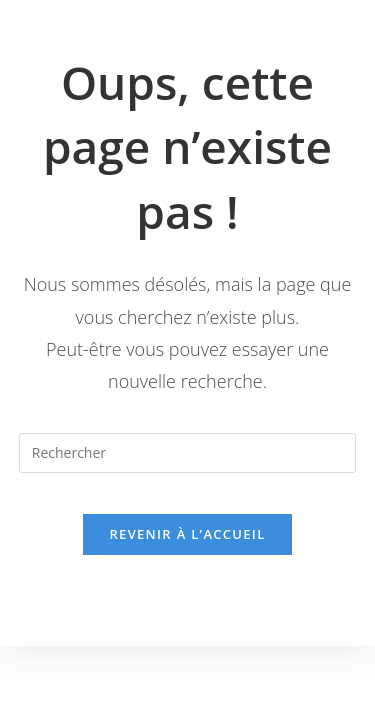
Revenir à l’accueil (187, 534)
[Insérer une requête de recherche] (188, 453)
